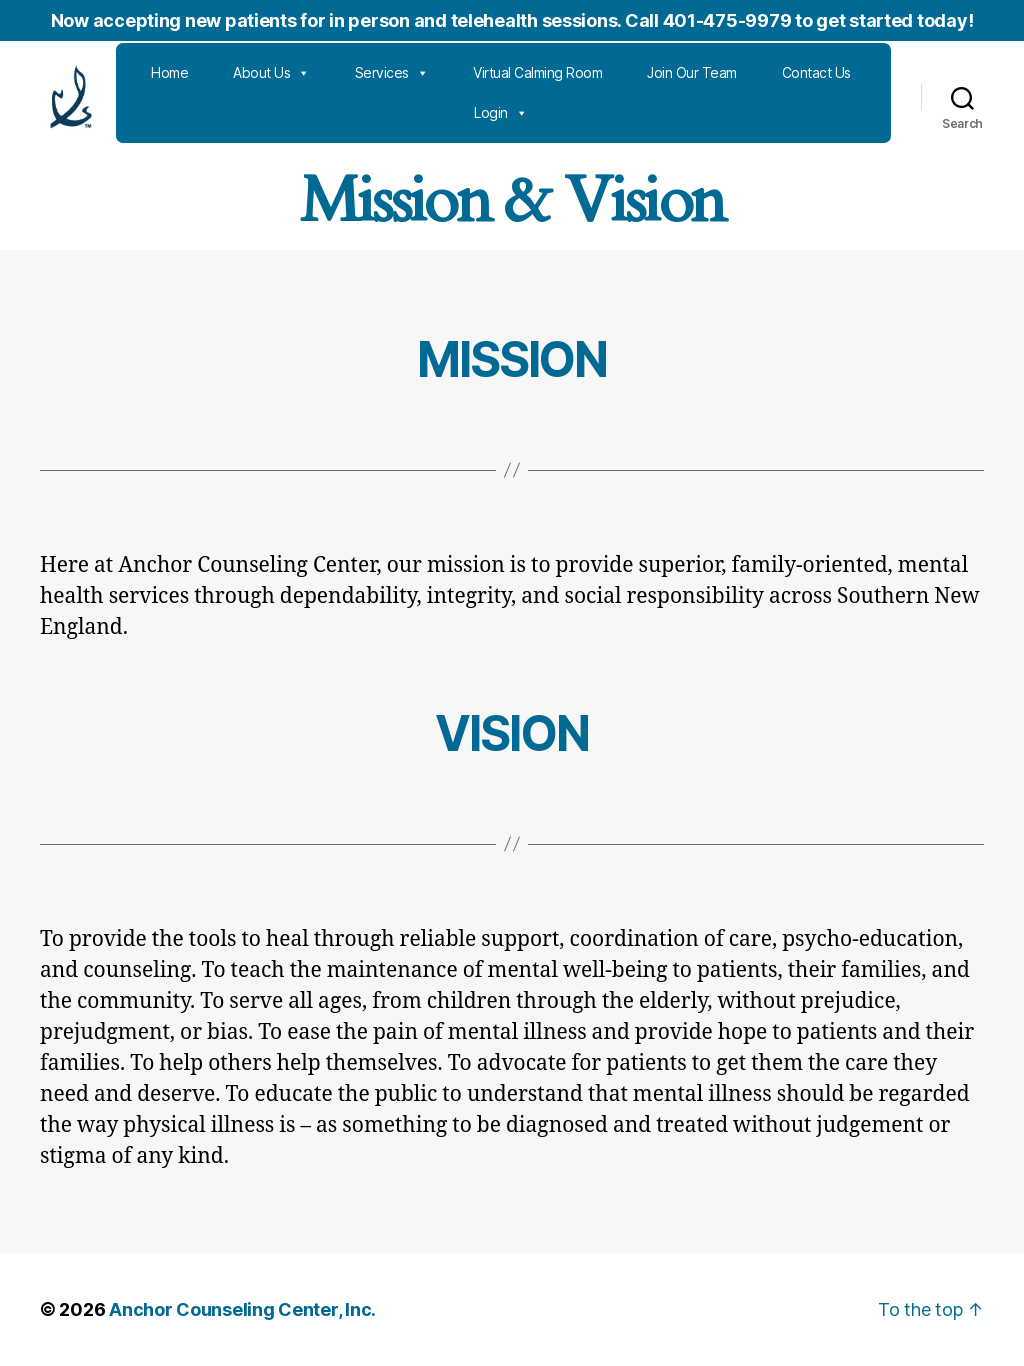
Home (234, 72)
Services (457, 73)
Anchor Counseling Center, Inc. (242, 1309)
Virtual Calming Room (602, 72)
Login (566, 113)
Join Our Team (757, 72)
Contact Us (460, 112)
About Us (336, 73)
